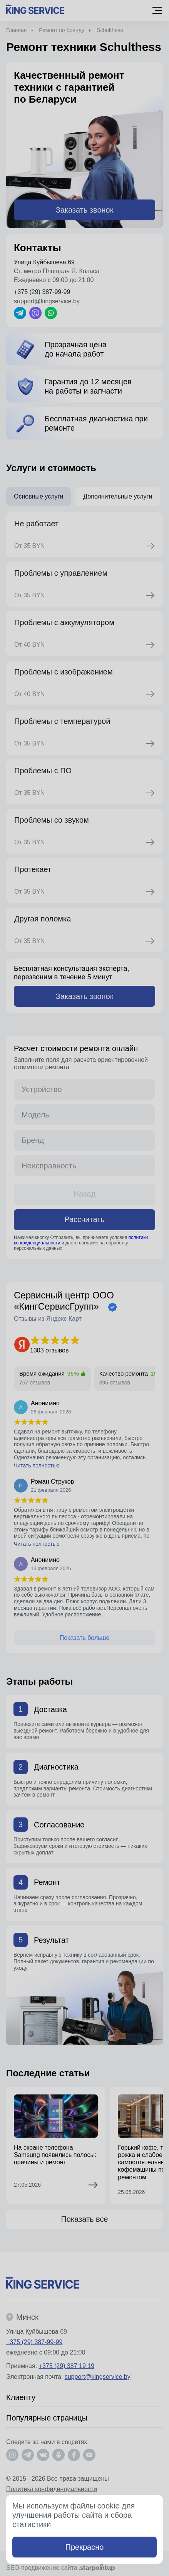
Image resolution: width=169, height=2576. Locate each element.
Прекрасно (84, 2547)
